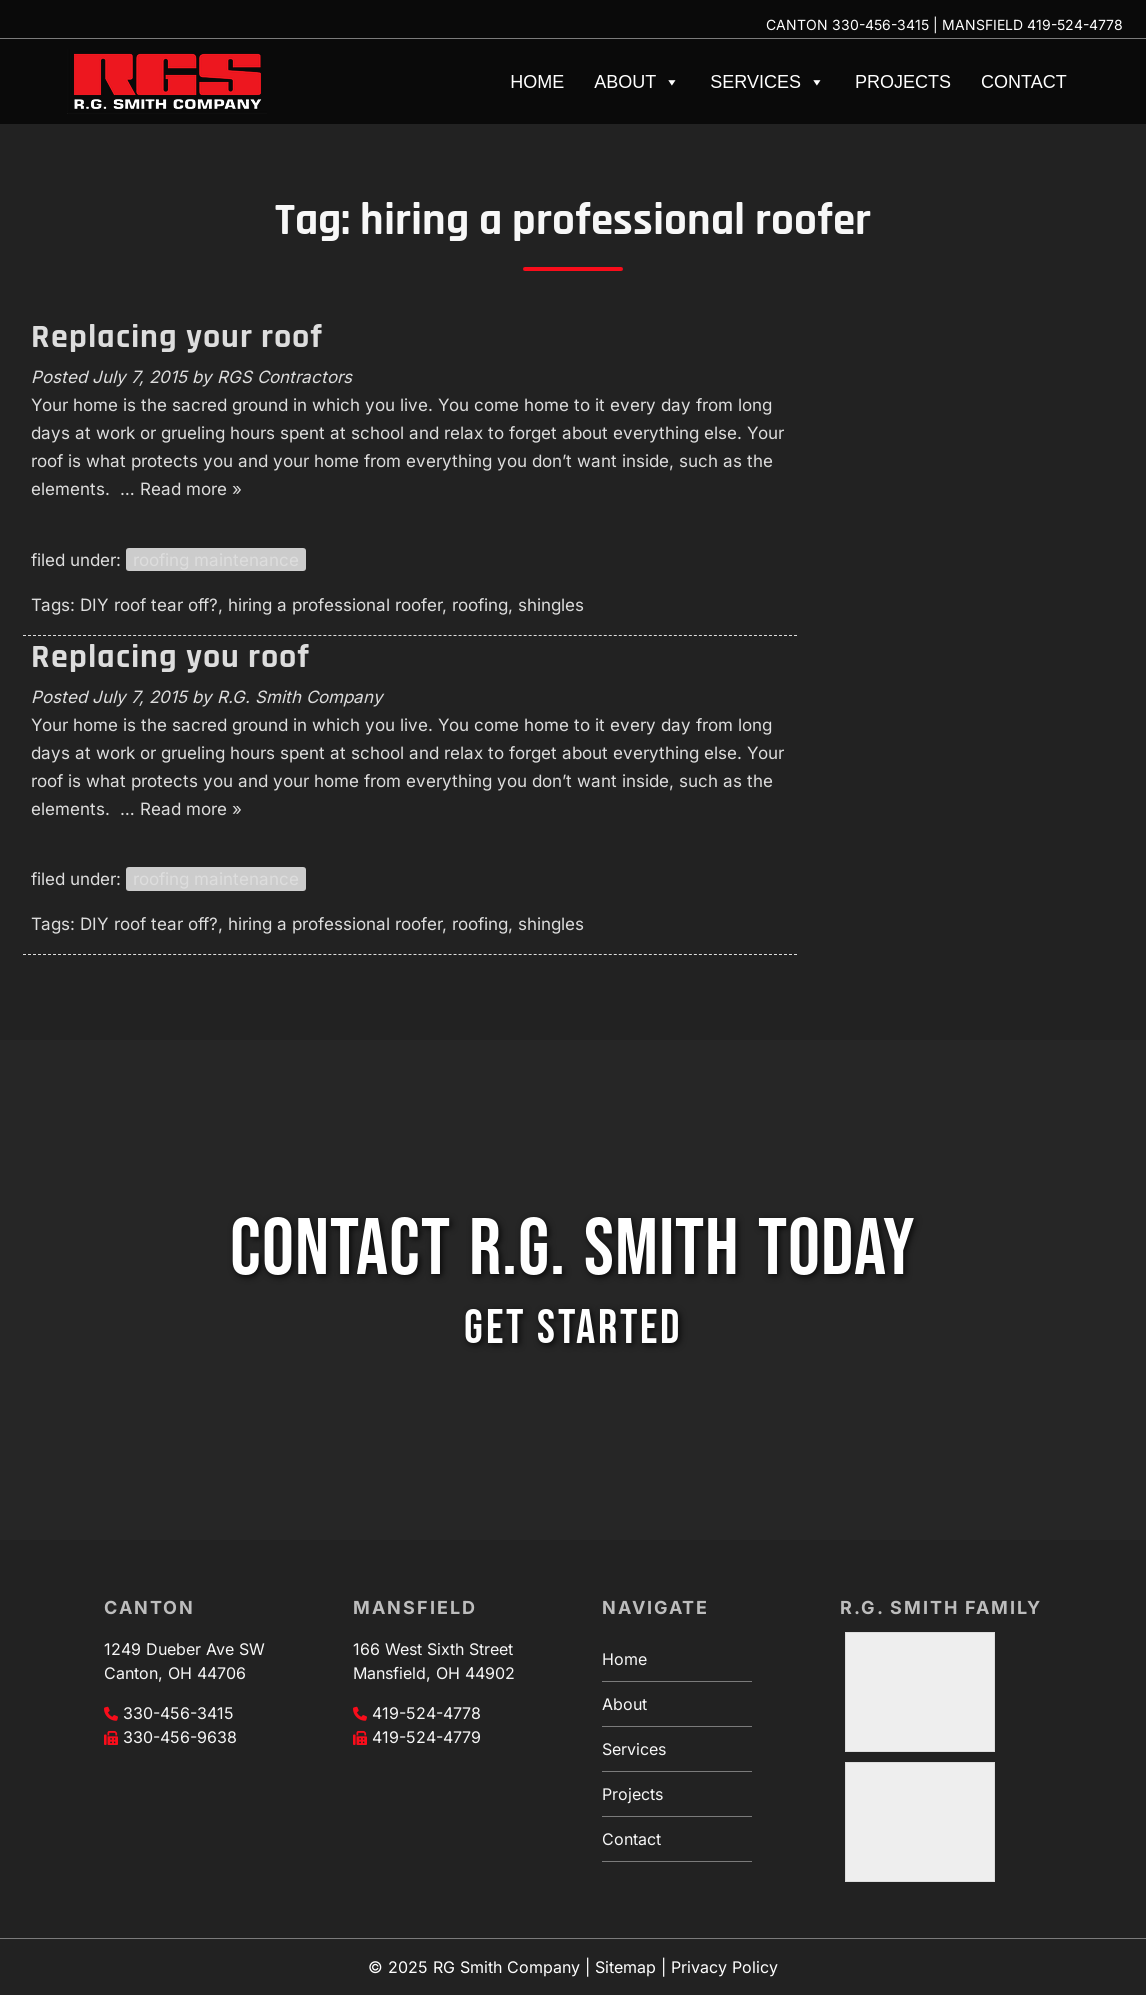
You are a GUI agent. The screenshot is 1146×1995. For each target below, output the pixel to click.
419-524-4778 (1075, 24)
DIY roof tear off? (149, 605)
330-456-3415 (880, 24)
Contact (1024, 82)
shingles (551, 605)
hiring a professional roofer (335, 605)
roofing (480, 605)
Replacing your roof (177, 337)
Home (537, 82)
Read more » (191, 489)
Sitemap (625, 1967)
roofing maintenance (216, 560)
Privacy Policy (724, 1967)
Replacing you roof (170, 657)
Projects (903, 82)
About (637, 82)
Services (767, 82)
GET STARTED (573, 1328)
